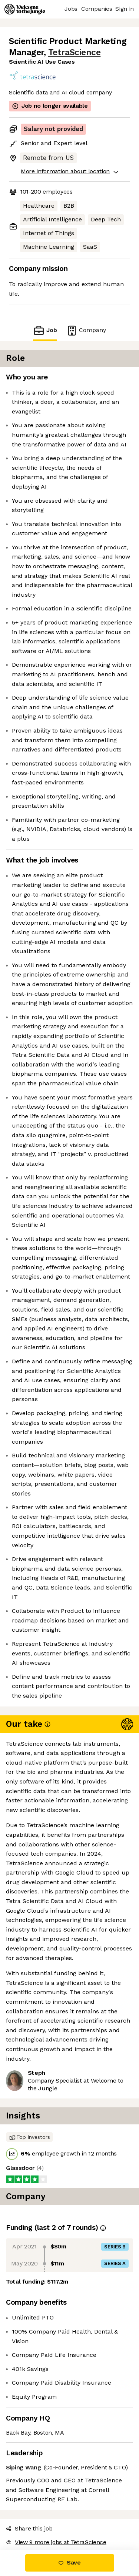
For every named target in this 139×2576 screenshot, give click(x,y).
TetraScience (74, 52)
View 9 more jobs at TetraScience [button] (56, 2542)
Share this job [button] (29, 2528)
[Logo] (24, 9)
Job (45, 330)
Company (86, 330)
